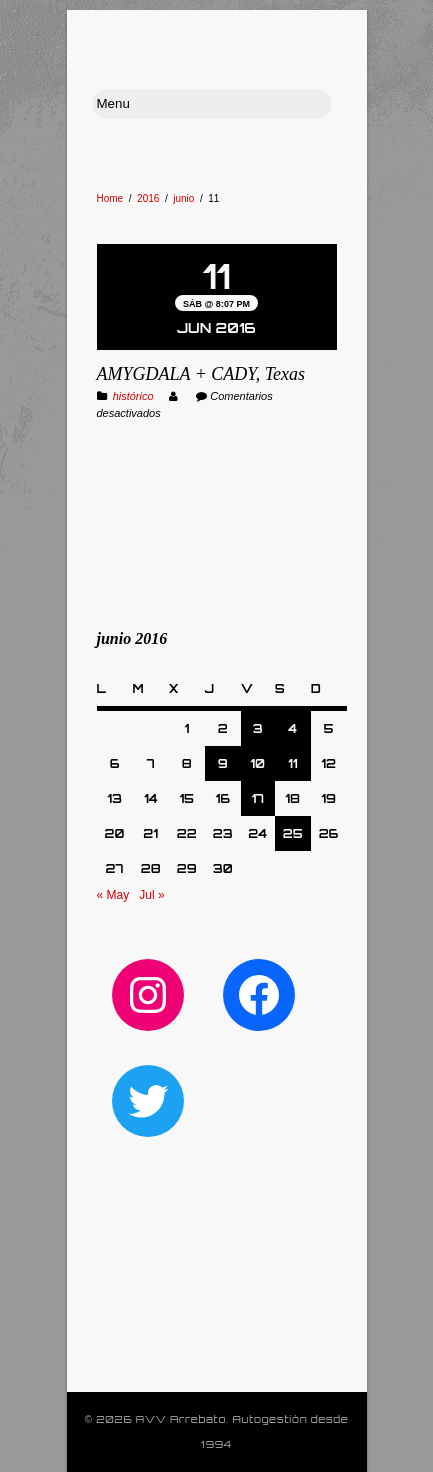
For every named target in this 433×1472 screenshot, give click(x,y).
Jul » (151, 895)
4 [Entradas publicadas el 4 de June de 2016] (292, 728)
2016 (148, 198)
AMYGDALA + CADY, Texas (201, 374)
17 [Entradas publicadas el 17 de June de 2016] (257, 798)
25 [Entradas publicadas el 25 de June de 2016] (293, 833)
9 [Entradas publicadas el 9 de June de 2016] (223, 763)
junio (183, 198)
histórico (133, 396)
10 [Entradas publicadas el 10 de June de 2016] (257, 763)
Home (110, 198)
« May (113, 895)
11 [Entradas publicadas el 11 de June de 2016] (292, 763)
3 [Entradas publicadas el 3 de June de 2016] (258, 728)
